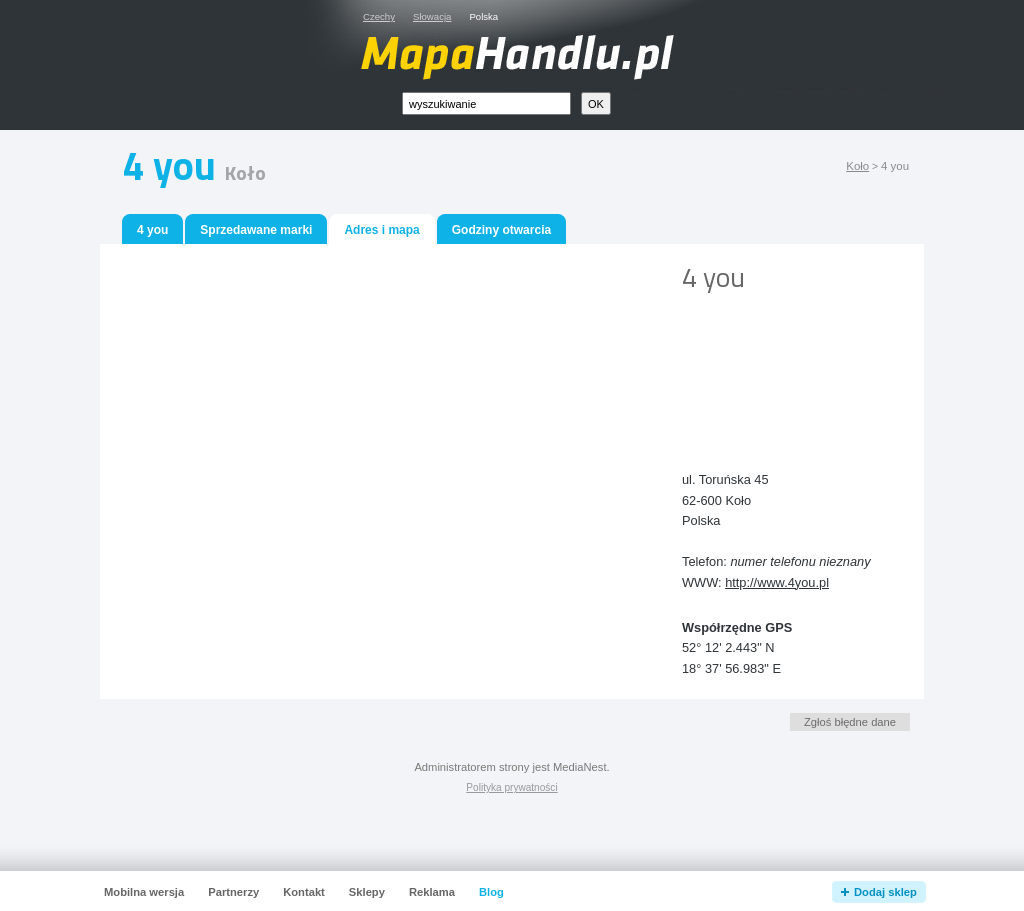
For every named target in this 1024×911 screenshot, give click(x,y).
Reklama (432, 892)
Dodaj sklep (885, 892)
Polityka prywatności (511, 787)
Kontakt (304, 892)
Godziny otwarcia (501, 230)
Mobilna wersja (144, 892)
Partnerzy (233, 892)
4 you (152, 230)
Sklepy (367, 892)
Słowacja (432, 16)
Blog (491, 892)
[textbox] (486, 103)
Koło (857, 166)
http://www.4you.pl (777, 582)
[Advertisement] (772, 366)
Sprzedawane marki (256, 230)
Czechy (379, 16)
